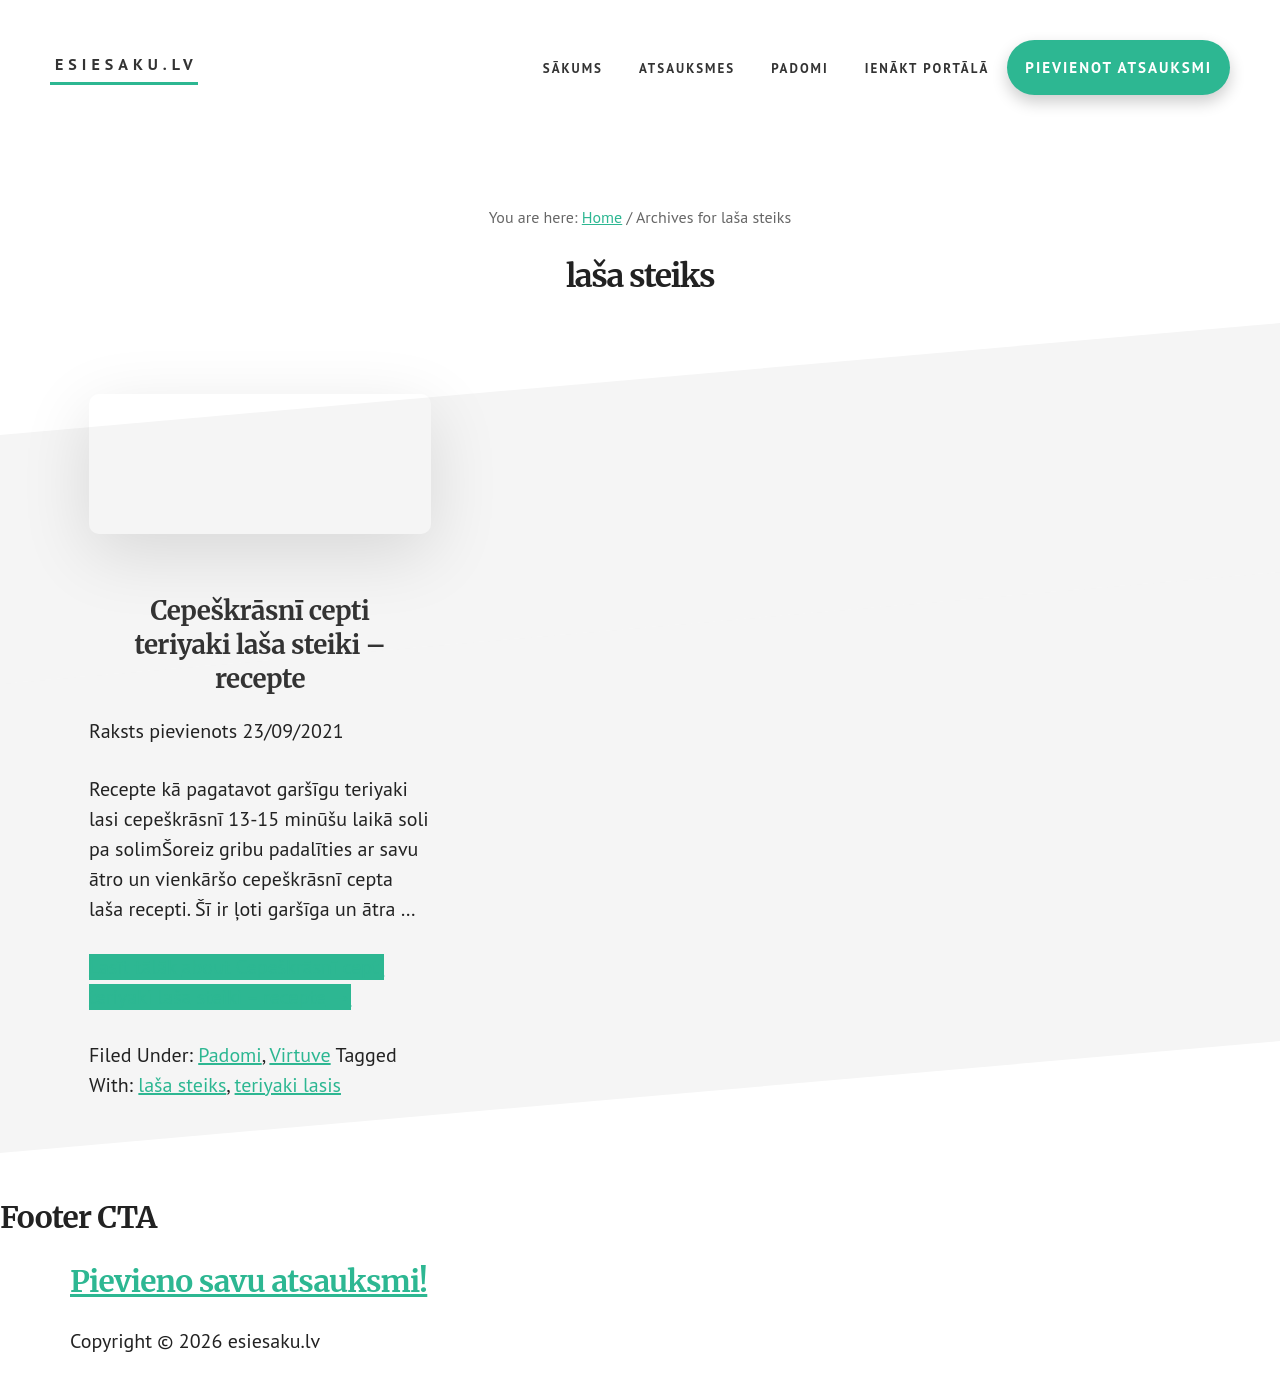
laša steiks (182, 1085)
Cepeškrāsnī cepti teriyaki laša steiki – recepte (259, 644)
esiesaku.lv (126, 64)
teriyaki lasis (288, 1085)
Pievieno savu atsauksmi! (248, 1281)
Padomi (229, 1055)
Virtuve (299, 1055)
